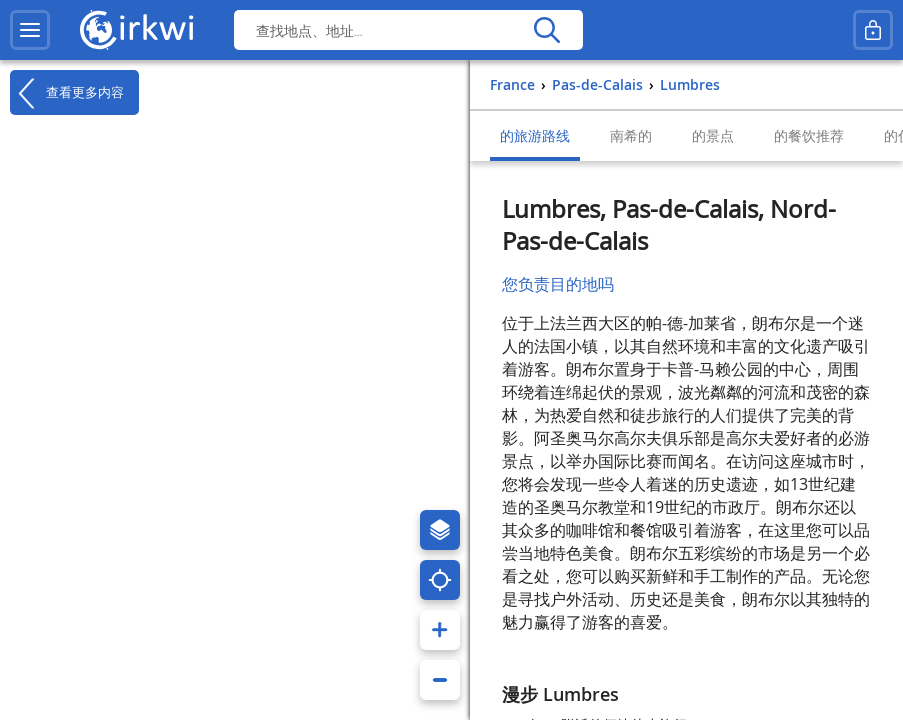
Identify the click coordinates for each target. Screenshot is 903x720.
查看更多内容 (67, 93)
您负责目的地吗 (558, 284)
